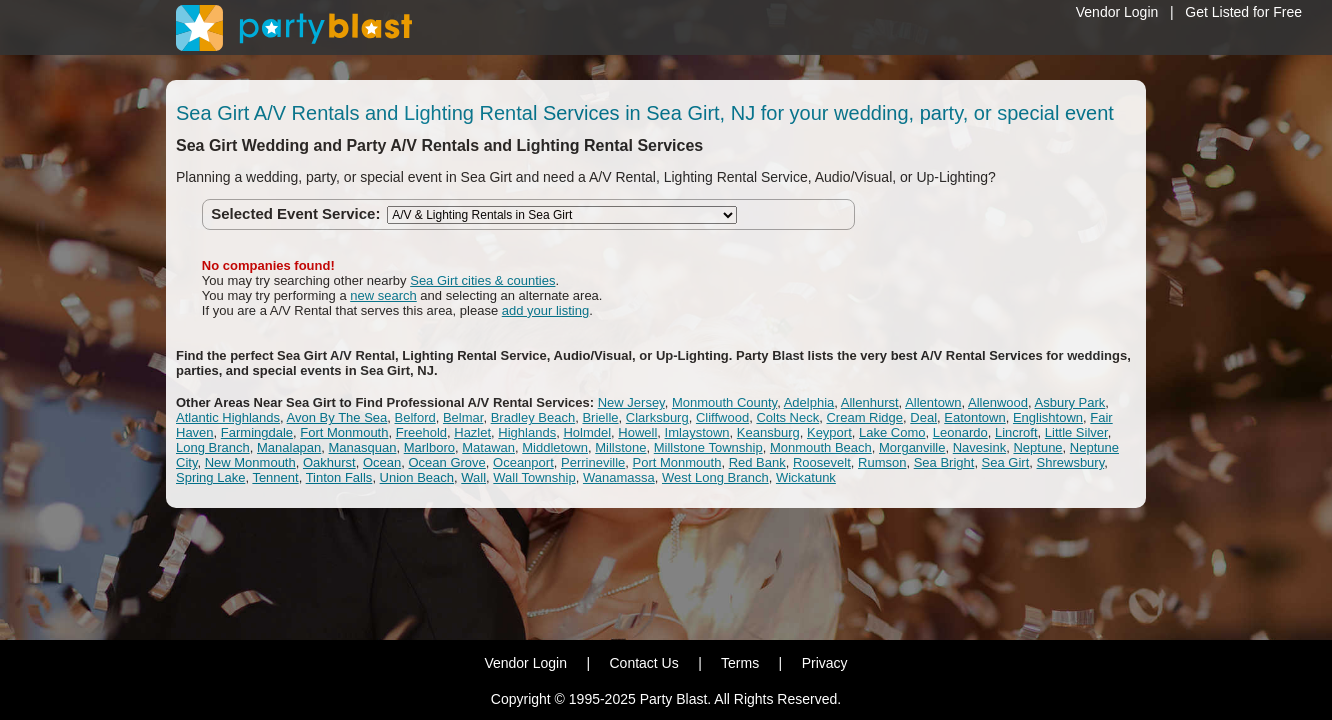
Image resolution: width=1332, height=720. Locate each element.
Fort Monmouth (344, 432)
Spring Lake (210, 477)
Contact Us (643, 663)
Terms (740, 663)
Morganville (912, 447)
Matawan (488, 447)
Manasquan (363, 447)
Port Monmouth (677, 462)
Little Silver (1076, 432)
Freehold (421, 432)
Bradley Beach (533, 417)
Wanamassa (619, 477)
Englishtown (1048, 417)
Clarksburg (657, 417)
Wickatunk (806, 477)
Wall (473, 477)
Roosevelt (822, 462)
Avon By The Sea (337, 417)
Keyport (829, 432)
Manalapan (289, 447)
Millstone (620, 447)
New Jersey (631, 402)
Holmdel (587, 432)
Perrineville (593, 462)
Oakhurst (329, 462)
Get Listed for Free (1243, 12)
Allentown (933, 402)
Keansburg (768, 432)
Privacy (825, 663)
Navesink (979, 447)
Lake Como (892, 432)
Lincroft (1016, 432)
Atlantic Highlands (228, 417)
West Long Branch (715, 477)
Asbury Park (1070, 402)
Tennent (275, 477)
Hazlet (472, 432)
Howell (637, 432)
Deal (923, 417)
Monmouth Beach (821, 447)
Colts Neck (787, 417)
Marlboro (429, 447)
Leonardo (960, 432)
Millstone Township (708, 447)
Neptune (1037, 447)
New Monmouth (250, 462)
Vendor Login (1117, 12)
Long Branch (213, 447)
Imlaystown (697, 432)
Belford (415, 417)
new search (383, 295)
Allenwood (998, 402)
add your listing (545, 310)
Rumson (882, 462)
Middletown (555, 447)
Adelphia (809, 402)
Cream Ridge (864, 417)
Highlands (527, 432)
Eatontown (974, 417)
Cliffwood (722, 417)
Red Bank (757, 462)
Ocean (382, 462)
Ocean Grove (446, 462)
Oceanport (523, 462)
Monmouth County (724, 402)
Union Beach (417, 477)
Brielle (600, 417)
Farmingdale (257, 432)
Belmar (463, 417)
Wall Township (534, 477)
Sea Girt (1006, 462)
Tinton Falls (339, 477)
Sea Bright (944, 462)
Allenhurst (870, 402)
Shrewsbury (1071, 462)
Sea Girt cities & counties (482, 280)
